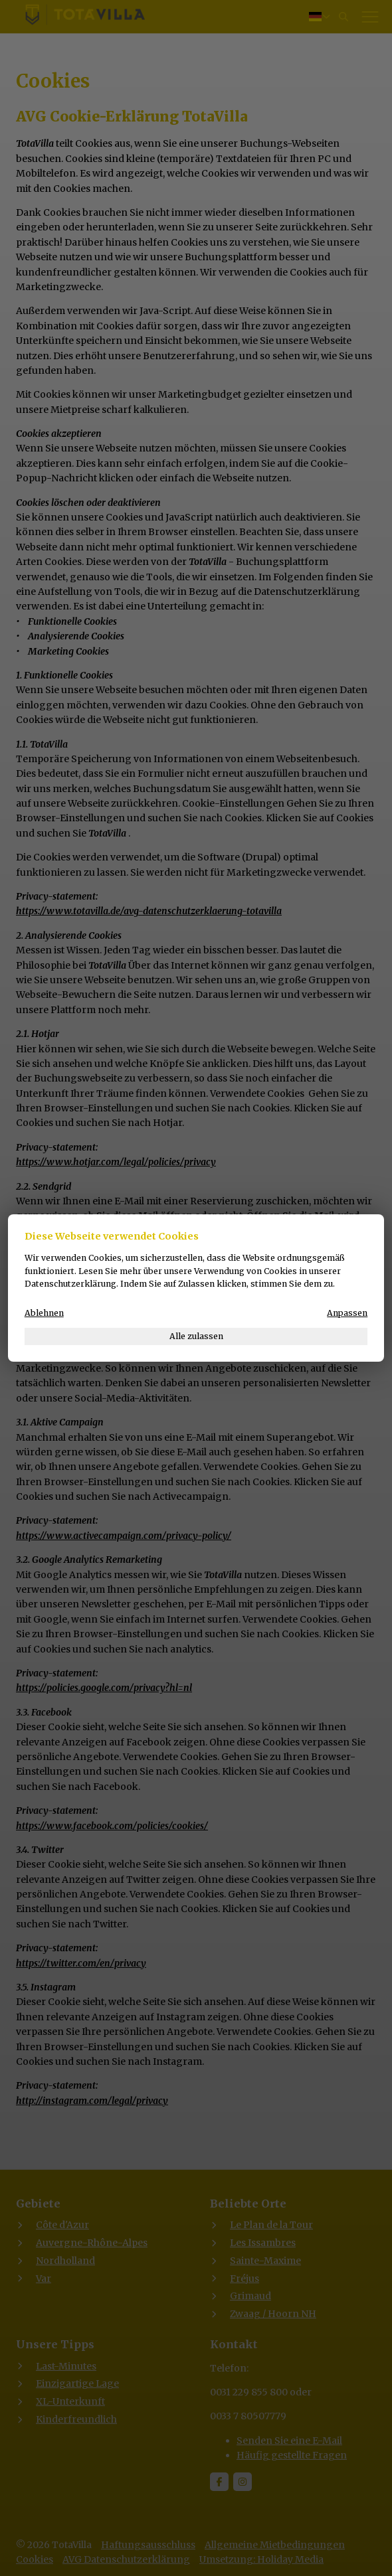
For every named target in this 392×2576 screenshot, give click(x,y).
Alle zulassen (196, 1336)
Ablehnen (44, 1313)
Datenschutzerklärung (70, 1284)
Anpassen (347, 1313)
